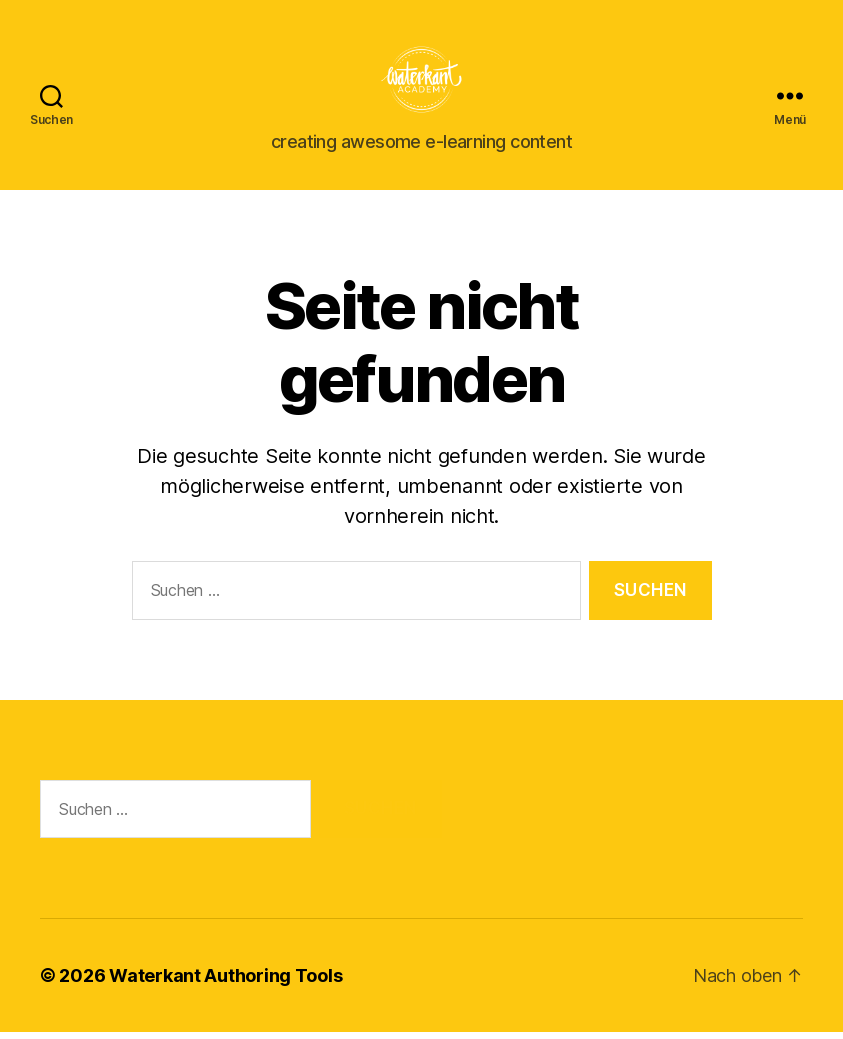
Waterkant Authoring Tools (225, 982)
